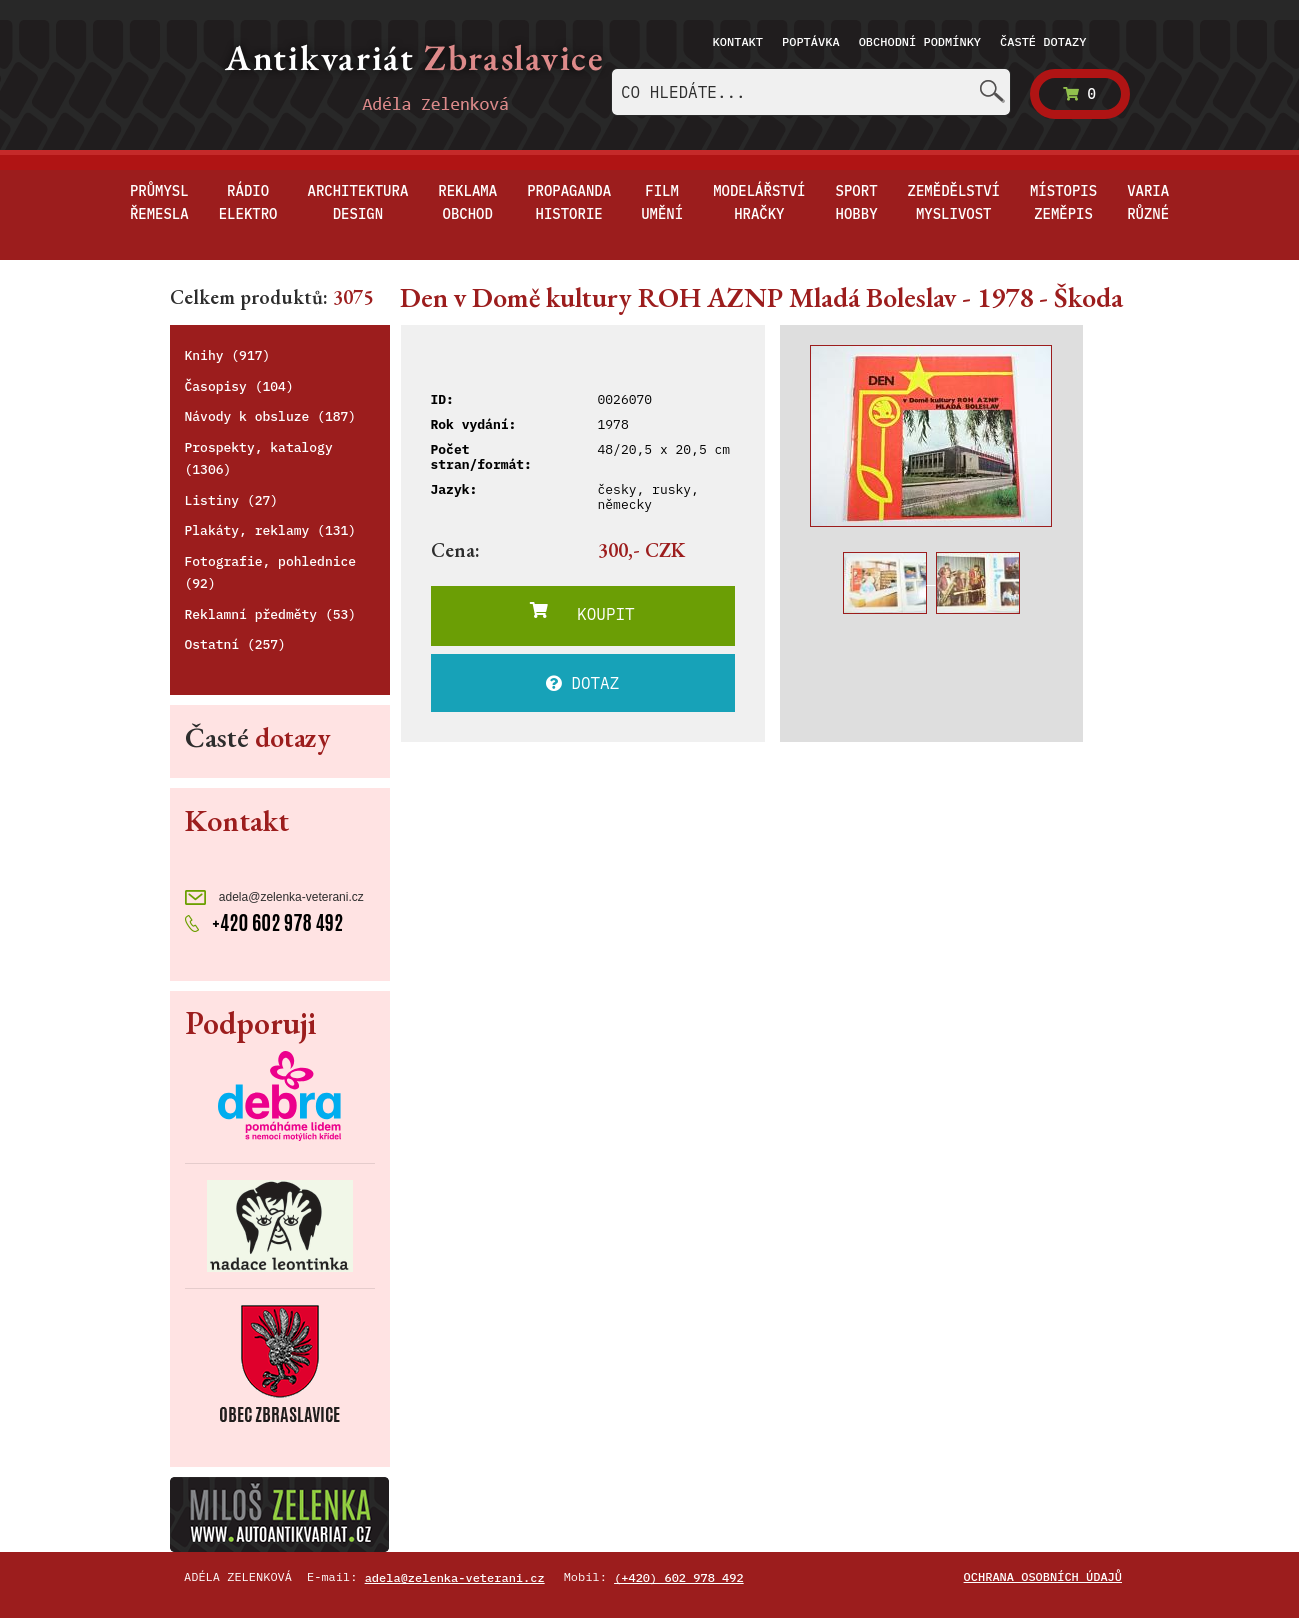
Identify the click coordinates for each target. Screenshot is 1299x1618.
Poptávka (811, 41)
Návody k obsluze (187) (271, 416)
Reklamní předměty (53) (271, 614)
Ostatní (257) (235, 644)
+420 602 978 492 (264, 921)
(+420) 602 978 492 (679, 1577)
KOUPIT (582, 613)
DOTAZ (583, 683)
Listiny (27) (232, 500)
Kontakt (738, 41)
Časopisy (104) (239, 386)
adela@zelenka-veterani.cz (274, 897)
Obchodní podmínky (920, 41)
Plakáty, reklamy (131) (271, 530)
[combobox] (811, 92)
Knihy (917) (228, 355)
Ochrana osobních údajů (1043, 1576)
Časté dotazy (1043, 41)
